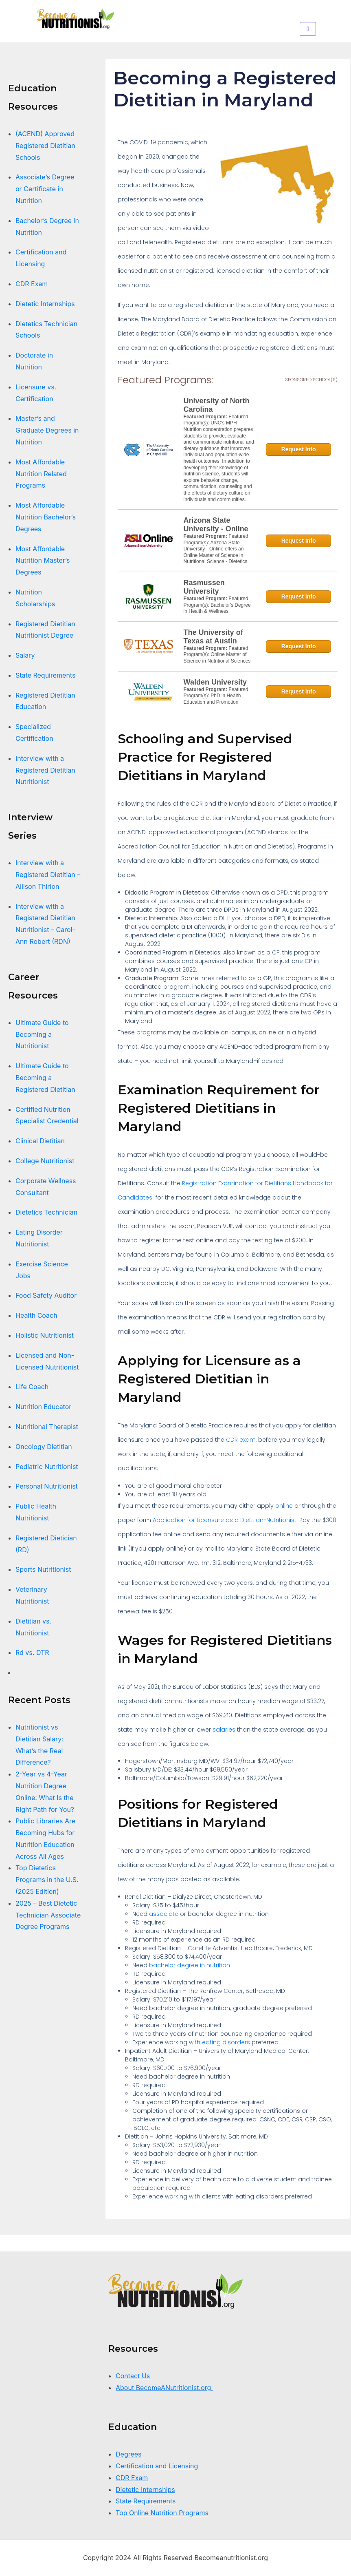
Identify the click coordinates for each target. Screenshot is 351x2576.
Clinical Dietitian (40, 1141)
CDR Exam (31, 284)
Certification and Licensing (157, 2466)
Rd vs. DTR (32, 1652)
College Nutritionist (45, 1161)
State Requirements (45, 675)
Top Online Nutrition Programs (162, 2513)
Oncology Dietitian (43, 1447)
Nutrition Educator (44, 1407)
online (284, 1506)
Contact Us (133, 2376)
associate (163, 1914)
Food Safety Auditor (46, 1295)
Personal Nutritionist (46, 1486)
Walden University (215, 682)
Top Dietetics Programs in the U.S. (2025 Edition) (47, 1880)
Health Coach (36, 1315)
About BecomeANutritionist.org (164, 2388)
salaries (224, 1729)
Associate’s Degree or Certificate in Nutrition (45, 189)
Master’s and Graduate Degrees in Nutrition (47, 430)
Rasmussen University (204, 587)
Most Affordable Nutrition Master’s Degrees (42, 561)
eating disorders (226, 2042)
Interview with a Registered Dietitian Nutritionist (45, 770)
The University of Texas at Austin (213, 636)
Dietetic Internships (45, 304)
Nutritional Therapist (46, 1427)
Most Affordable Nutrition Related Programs (41, 474)
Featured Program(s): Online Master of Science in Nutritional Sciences (217, 654)
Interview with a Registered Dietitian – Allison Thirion (47, 874)
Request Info (298, 449)
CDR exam (241, 1440)
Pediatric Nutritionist (46, 1467)
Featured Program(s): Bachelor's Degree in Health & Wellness (217, 605)
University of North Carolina (217, 405)
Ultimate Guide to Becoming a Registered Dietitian (45, 1078)
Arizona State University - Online (216, 524)
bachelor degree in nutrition (190, 1965)
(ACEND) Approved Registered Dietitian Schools (45, 145)
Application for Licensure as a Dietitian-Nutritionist (224, 1520)
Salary (25, 655)
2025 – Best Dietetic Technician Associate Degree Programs (48, 1915)
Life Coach (31, 1387)
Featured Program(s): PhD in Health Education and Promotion (216, 696)
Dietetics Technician (46, 1212)
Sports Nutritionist (43, 1569)
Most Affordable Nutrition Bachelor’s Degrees (45, 517)
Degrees (129, 2454)
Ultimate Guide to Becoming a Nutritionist (42, 1034)
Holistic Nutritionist (44, 1335)
